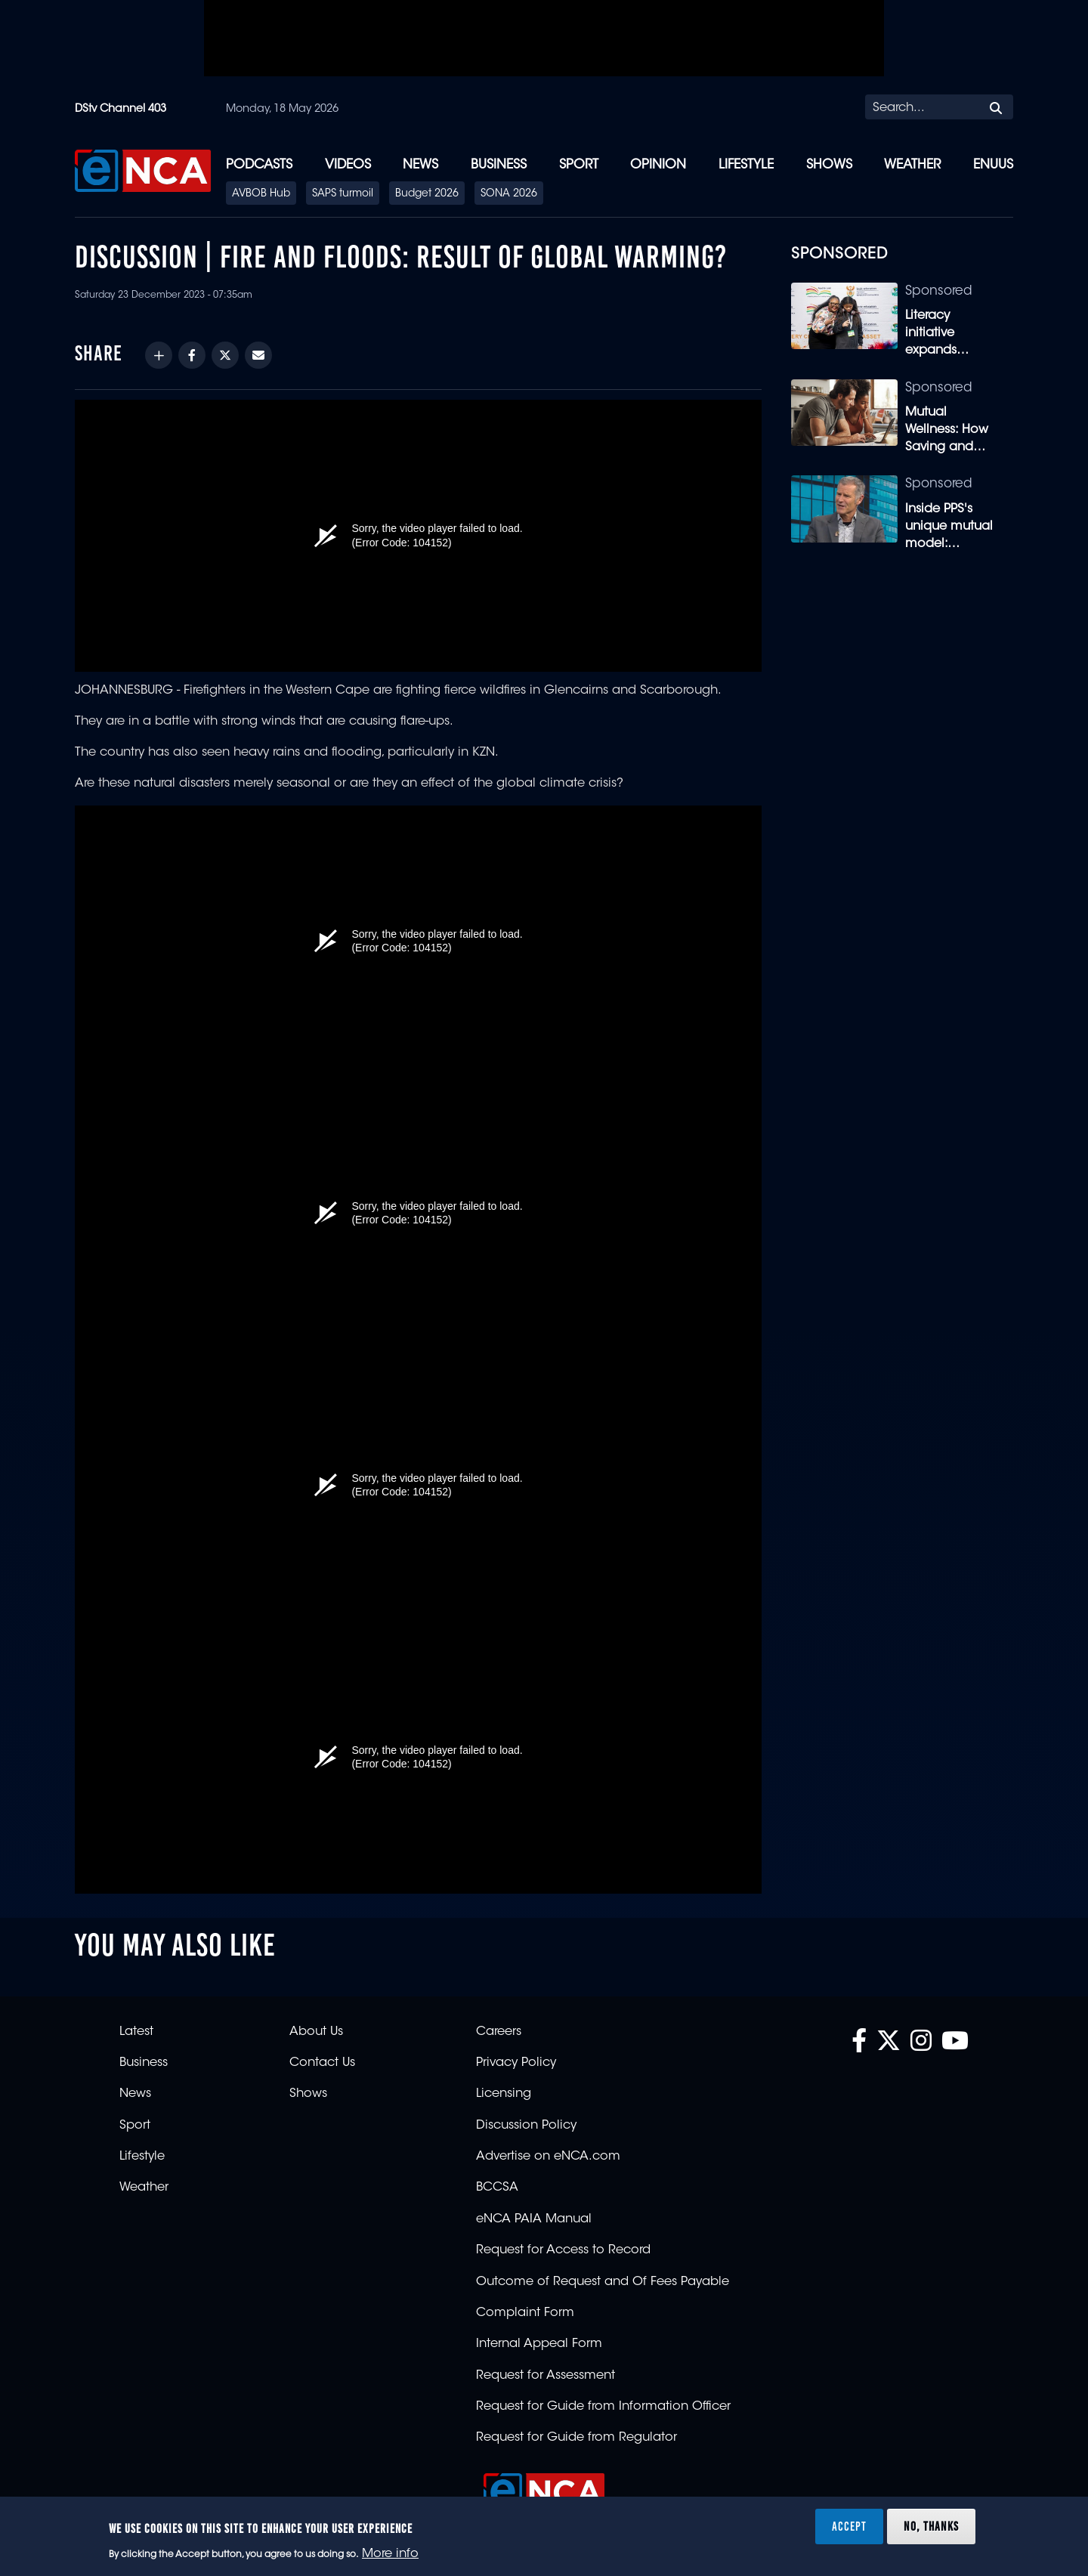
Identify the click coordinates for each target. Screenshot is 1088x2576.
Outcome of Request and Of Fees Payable (602, 2282)
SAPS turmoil (342, 194)
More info (390, 2554)
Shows (829, 165)
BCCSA (497, 2188)
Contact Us (322, 2063)
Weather (912, 165)
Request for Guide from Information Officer (603, 2407)
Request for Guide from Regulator (576, 2438)
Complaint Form (525, 2313)
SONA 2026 (509, 194)
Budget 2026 (427, 194)
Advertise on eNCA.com (548, 2157)
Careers (498, 2032)
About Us (316, 2032)
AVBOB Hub (261, 194)
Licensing (503, 2094)
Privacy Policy (516, 2063)
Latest (136, 2032)
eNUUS (993, 165)
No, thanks (931, 2526)
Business (499, 165)
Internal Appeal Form (539, 2344)
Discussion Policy (526, 2126)
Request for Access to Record (563, 2250)
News (420, 165)
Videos (348, 165)
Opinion (658, 165)
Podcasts (259, 165)
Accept (849, 2526)
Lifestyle (746, 165)
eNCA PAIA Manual (534, 2219)
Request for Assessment (545, 2376)
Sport (578, 165)
